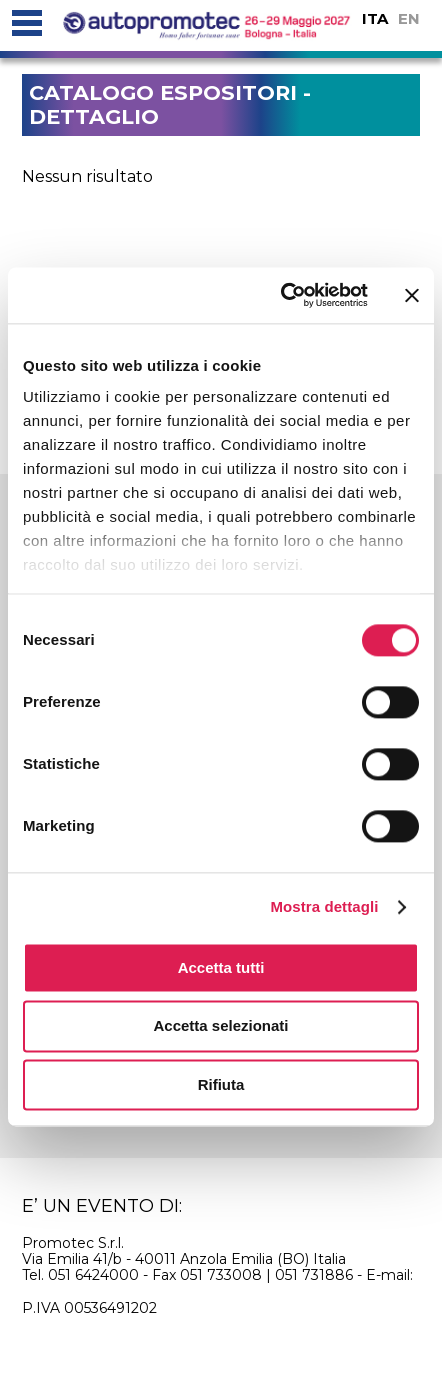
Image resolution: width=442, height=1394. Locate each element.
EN (409, 18)
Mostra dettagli (324, 906)
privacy (227, 1344)
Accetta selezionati (220, 1026)
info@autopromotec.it (99, 1291)
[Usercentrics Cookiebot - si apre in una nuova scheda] (281, 295)
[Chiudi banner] (412, 295)
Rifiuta (221, 1084)
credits (319, 1344)
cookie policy (107, 1344)
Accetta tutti (221, 967)
